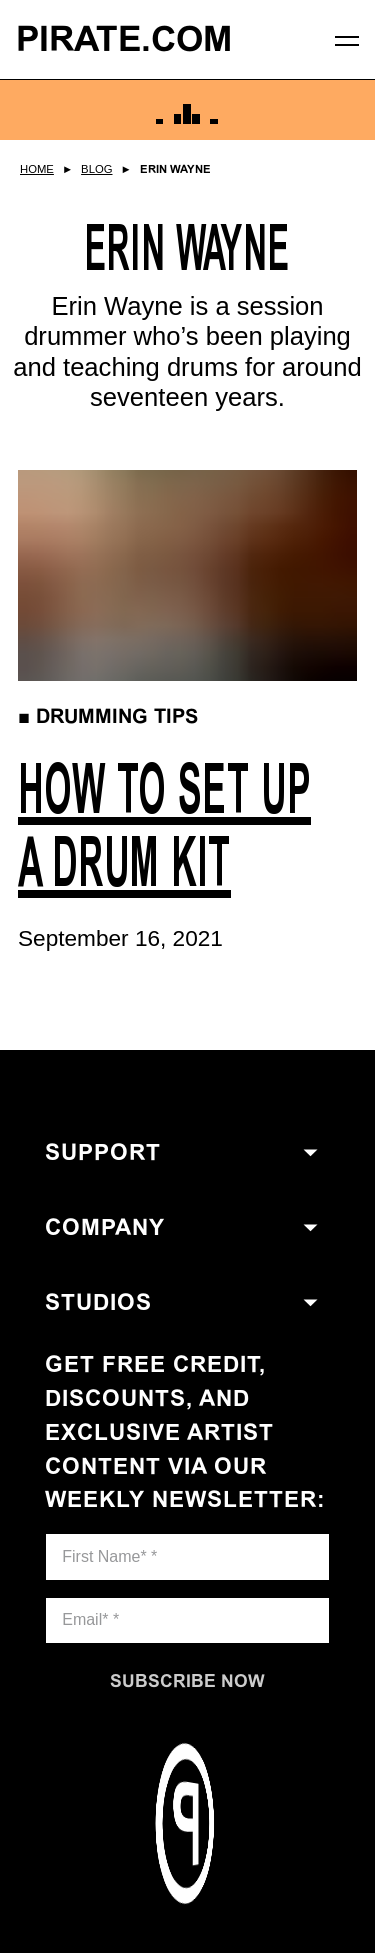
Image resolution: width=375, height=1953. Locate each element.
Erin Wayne (175, 169)
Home (37, 169)
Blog (96, 169)
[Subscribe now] (187, 1681)
